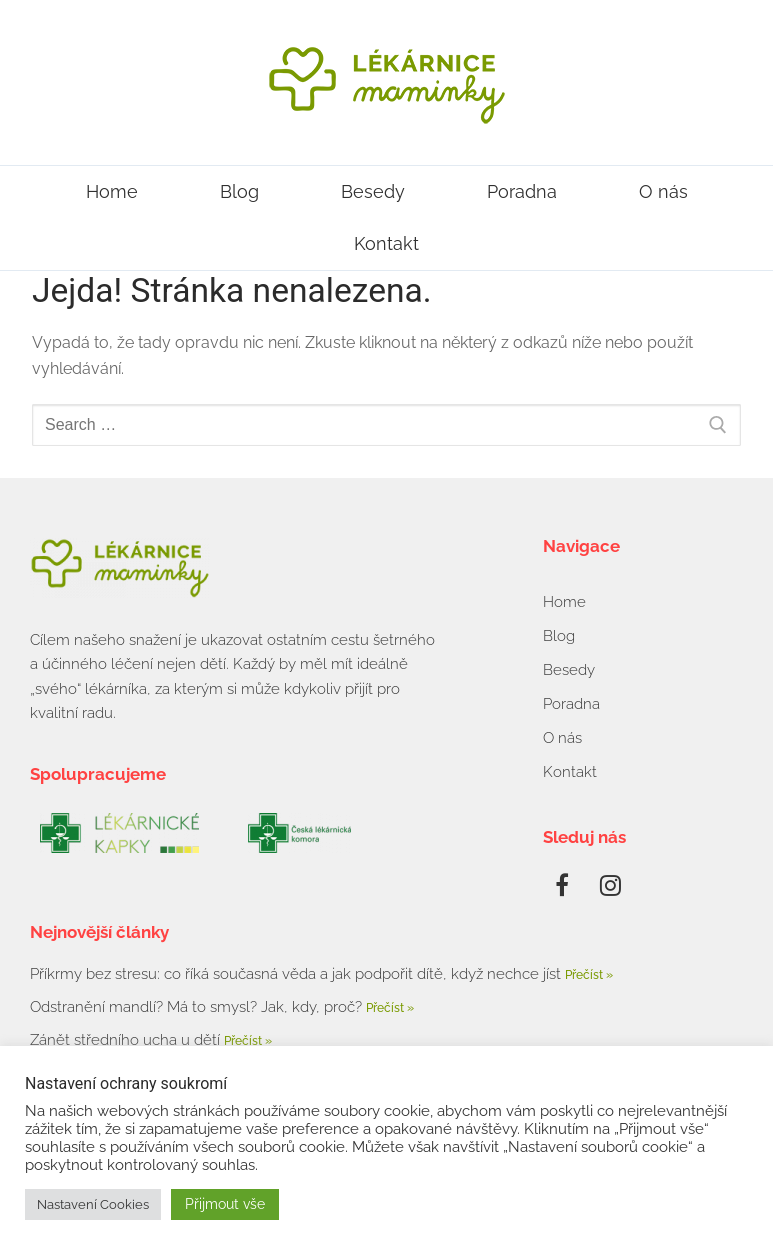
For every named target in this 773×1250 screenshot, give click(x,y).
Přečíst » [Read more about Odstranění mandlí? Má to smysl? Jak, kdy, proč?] (390, 1008)
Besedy (373, 191)
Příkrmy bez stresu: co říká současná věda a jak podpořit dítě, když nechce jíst (297, 974)
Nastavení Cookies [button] (93, 1204)
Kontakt (386, 243)
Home (112, 191)
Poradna (522, 191)
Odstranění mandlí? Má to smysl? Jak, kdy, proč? (198, 1007)
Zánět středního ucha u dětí (127, 1040)
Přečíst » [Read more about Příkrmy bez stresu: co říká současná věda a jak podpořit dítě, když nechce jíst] (589, 975)
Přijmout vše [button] (225, 1204)
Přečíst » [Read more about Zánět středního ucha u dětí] (248, 1041)
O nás (663, 191)
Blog (239, 191)
